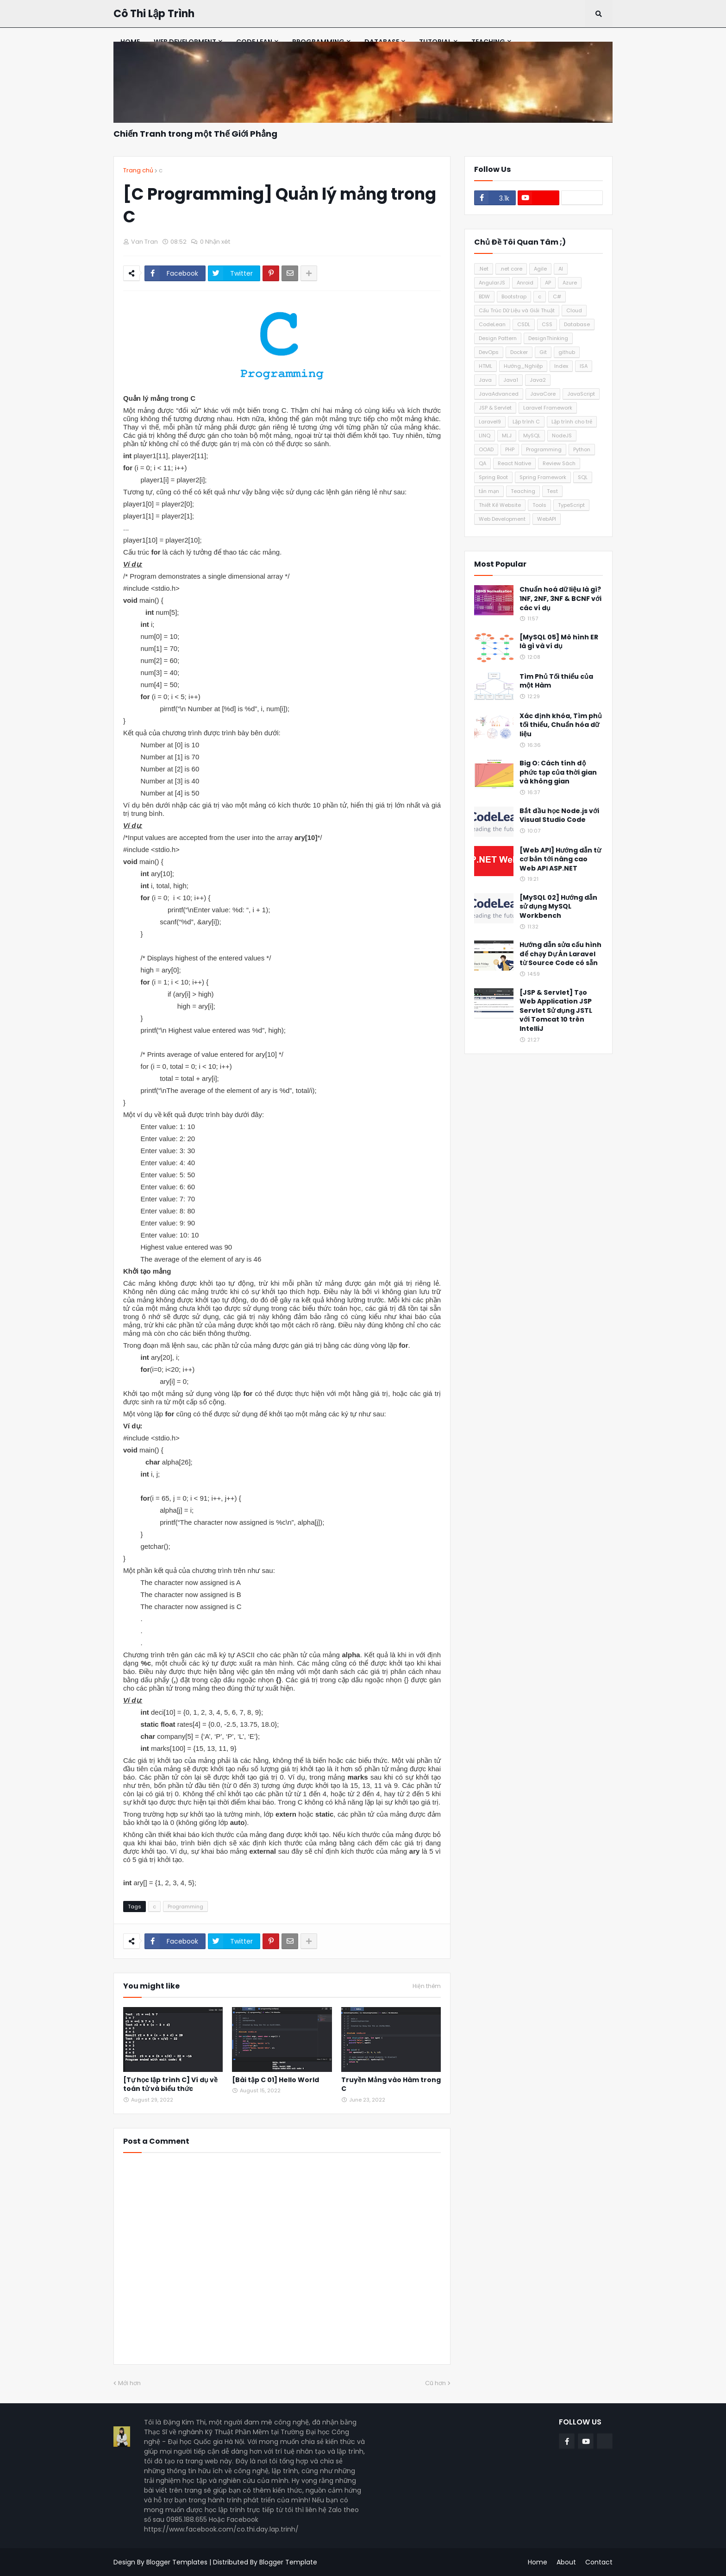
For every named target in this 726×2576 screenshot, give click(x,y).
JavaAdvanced (499, 394)
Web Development (502, 519)
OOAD (486, 449)
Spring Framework (542, 477)
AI (560, 268)
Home (537, 2562)
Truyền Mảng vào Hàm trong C (391, 2085)
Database (577, 324)
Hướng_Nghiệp (523, 366)
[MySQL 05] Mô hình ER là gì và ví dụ (558, 642)
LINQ (484, 435)
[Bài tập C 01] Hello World (275, 2080)
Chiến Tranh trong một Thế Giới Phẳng (195, 133)
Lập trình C (526, 421)
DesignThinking (548, 338)
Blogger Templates (176, 2562)
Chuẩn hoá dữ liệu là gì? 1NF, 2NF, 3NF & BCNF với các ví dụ (560, 598)
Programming (185, 1906)
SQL (583, 477)
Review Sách (559, 463)
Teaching (523, 491)
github (566, 352)
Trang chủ (138, 170)
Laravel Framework (547, 407)
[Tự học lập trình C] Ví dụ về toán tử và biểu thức (170, 2085)
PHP (509, 449)
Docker (519, 352)
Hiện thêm (427, 1986)
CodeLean (492, 324)
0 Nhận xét (215, 241)
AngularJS (492, 282)
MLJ (507, 435)
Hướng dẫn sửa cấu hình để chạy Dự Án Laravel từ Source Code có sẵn (560, 954)
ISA (584, 366)
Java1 (510, 380)
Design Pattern (498, 338)
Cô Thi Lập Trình (153, 13)
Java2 (538, 380)
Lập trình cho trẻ (571, 421)
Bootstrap (513, 296)
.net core (511, 268)
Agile (540, 268)
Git (543, 352)
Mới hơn (129, 2383)
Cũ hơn (435, 2383)
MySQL (531, 435)
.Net (483, 268)
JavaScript (581, 394)
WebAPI (546, 519)
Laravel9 (490, 421)
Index (561, 366)
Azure (570, 282)
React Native (514, 463)
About (566, 2562)
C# (557, 296)
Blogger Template (288, 2562)
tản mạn (489, 491)
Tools (539, 505)
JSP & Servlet (495, 407)
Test (552, 491)
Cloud (574, 310)
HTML (485, 366)
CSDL (523, 324)
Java (485, 380)
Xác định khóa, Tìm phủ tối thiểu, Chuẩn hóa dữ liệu (560, 725)
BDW (484, 296)
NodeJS (562, 435)
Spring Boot (493, 477)
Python (581, 449)
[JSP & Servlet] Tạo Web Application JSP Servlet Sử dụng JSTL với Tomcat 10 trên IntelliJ (555, 1010)
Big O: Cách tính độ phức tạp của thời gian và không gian (558, 772)
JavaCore (543, 394)
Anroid (525, 282)
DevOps (489, 352)
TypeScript (571, 505)
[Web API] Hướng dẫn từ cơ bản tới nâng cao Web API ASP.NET (560, 859)
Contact (599, 2562)
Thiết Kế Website (500, 505)
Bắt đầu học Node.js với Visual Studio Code (559, 816)
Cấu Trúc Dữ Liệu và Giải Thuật (517, 310)
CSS (547, 324)
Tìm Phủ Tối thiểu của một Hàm (556, 681)
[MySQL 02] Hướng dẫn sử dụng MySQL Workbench (558, 906)
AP (548, 282)
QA (482, 463)
